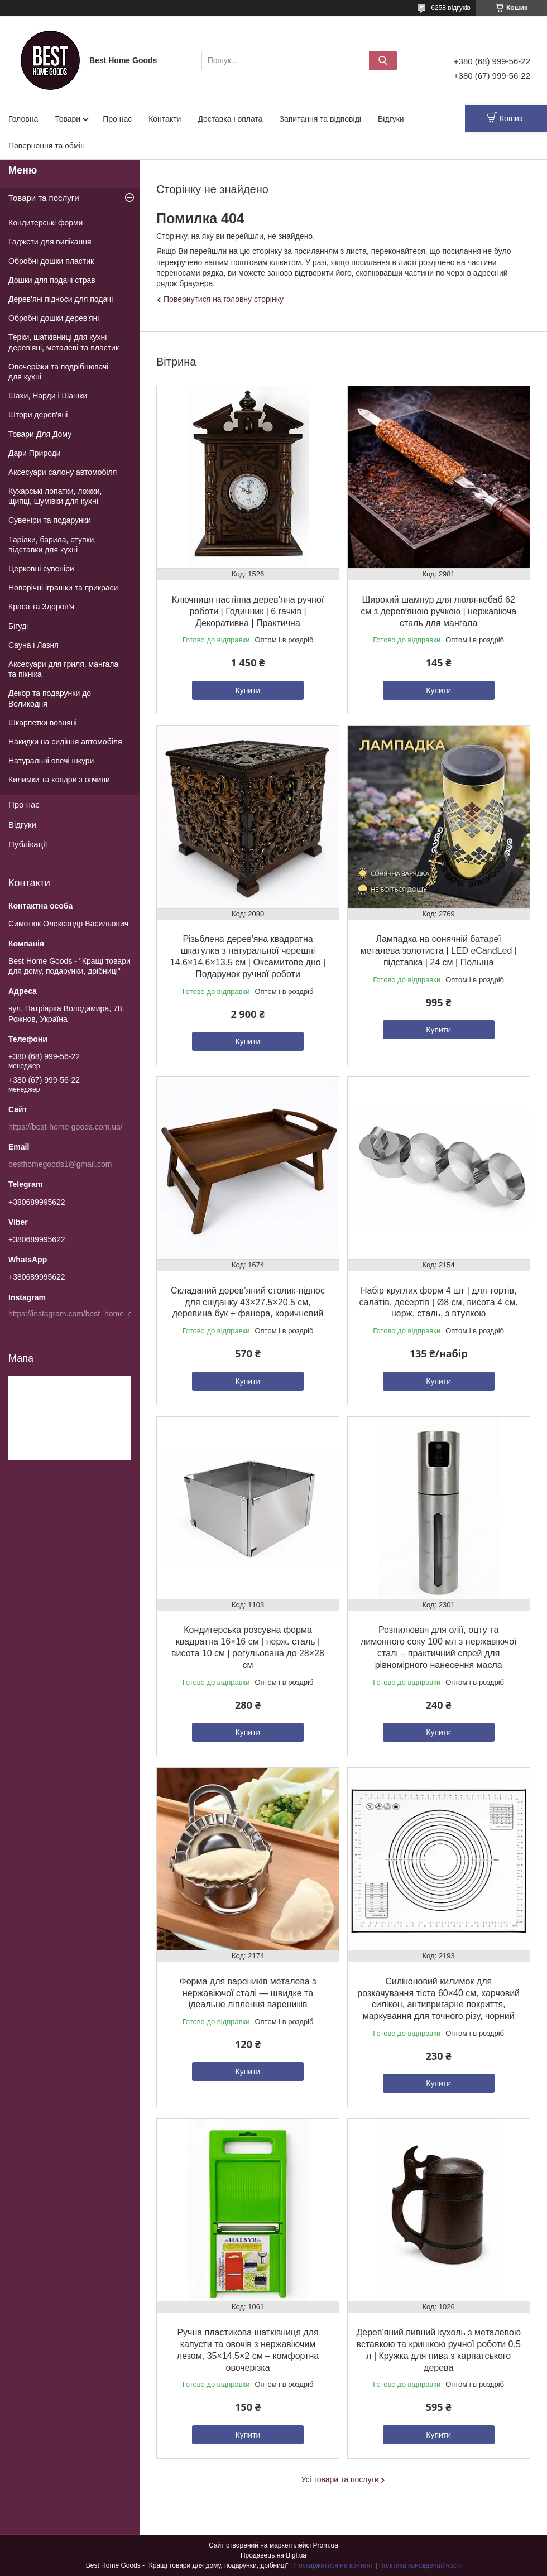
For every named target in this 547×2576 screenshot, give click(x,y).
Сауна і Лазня (33, 645)
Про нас (117, 118)
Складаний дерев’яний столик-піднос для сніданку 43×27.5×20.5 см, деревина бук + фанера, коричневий (248, 1302)
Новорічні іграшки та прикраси (63, 587)
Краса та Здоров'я (41, 606)
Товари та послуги (43, 198)
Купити (248, 690)
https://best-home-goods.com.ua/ (65, 1126)
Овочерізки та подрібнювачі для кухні (58, 371)
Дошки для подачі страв (51, 280)
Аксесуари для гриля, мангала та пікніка (63, 669)
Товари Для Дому (39, 434)
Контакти (164, 118)
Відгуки (391, 118)
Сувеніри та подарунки (49, 520)
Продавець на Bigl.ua (273, 2555)
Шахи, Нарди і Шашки (47, 395)
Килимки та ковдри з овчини (59, 779)
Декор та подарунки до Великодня (49, 698)
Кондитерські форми (45, 222)
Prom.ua (325, 2545)
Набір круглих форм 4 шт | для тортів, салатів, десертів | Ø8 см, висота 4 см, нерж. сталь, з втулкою (438, 1302)
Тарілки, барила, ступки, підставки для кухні (52, 544)
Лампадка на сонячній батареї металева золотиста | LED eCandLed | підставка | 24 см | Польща (438, 950)
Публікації (27, 844)
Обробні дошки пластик (51, 261)
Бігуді (18, 626)
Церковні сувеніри (41, 568)
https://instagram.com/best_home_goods (79, 1313)
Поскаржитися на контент (333, 2565)
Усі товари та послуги (340, 2479)
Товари (67, 118)
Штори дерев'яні (38, 414)
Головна (23, 118)
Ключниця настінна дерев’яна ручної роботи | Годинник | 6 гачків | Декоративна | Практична (248, 611)
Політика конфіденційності (420, 2565)
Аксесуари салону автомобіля (62, 472)
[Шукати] (383, 60)
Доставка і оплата (230, 118)
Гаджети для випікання (50, 241)
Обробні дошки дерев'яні (53, 318)
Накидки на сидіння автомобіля (65, 741)
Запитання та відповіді (320, 118)
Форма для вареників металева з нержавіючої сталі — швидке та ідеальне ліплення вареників (247, 1993)
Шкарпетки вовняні (42, 722)
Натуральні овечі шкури (51, 760)
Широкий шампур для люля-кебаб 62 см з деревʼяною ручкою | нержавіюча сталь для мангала (438, 611)
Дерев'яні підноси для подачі (60, 299)
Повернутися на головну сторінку (224, 299)
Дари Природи (34, 453)
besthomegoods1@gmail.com (60, 1164)
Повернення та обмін (46, 145)
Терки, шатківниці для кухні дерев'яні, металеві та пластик (63, 342)
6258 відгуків (451, 8)
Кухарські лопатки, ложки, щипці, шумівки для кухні (55, 496)
